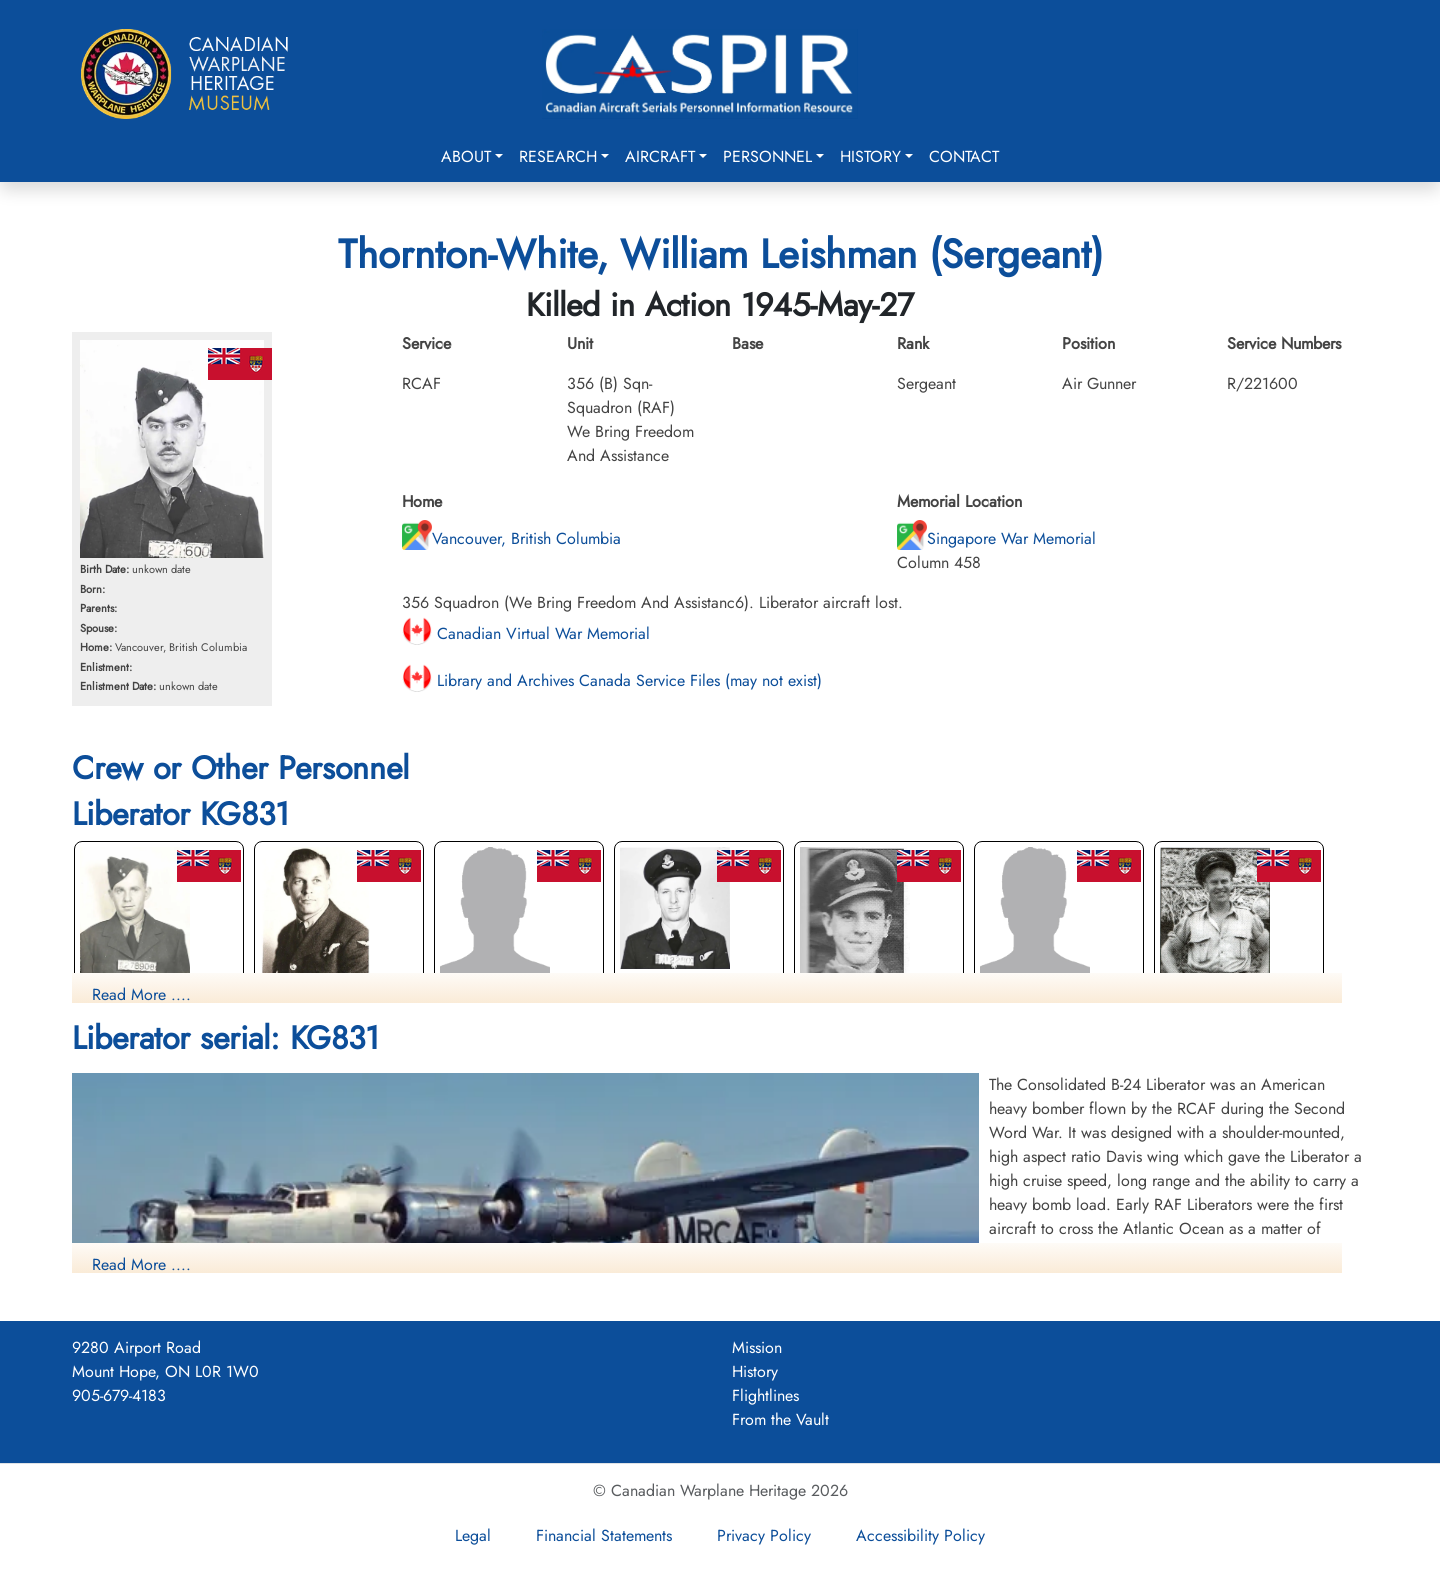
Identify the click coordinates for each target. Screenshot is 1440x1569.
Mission (757, 1347)
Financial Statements (604, 1535)
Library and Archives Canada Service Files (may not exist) (612, 680)
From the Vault (780, 1419)
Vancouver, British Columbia (511, 538)
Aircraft (660, 156)
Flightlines (765, 1395)
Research (558, 156)
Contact (964, 156)
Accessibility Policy (920, 1535)
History (870, 156)
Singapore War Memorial (996, 538)
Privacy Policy (764, 1535)
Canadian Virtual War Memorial (526, 633)
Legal (473, 1535)
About (466, 156)
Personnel (767, 156)
